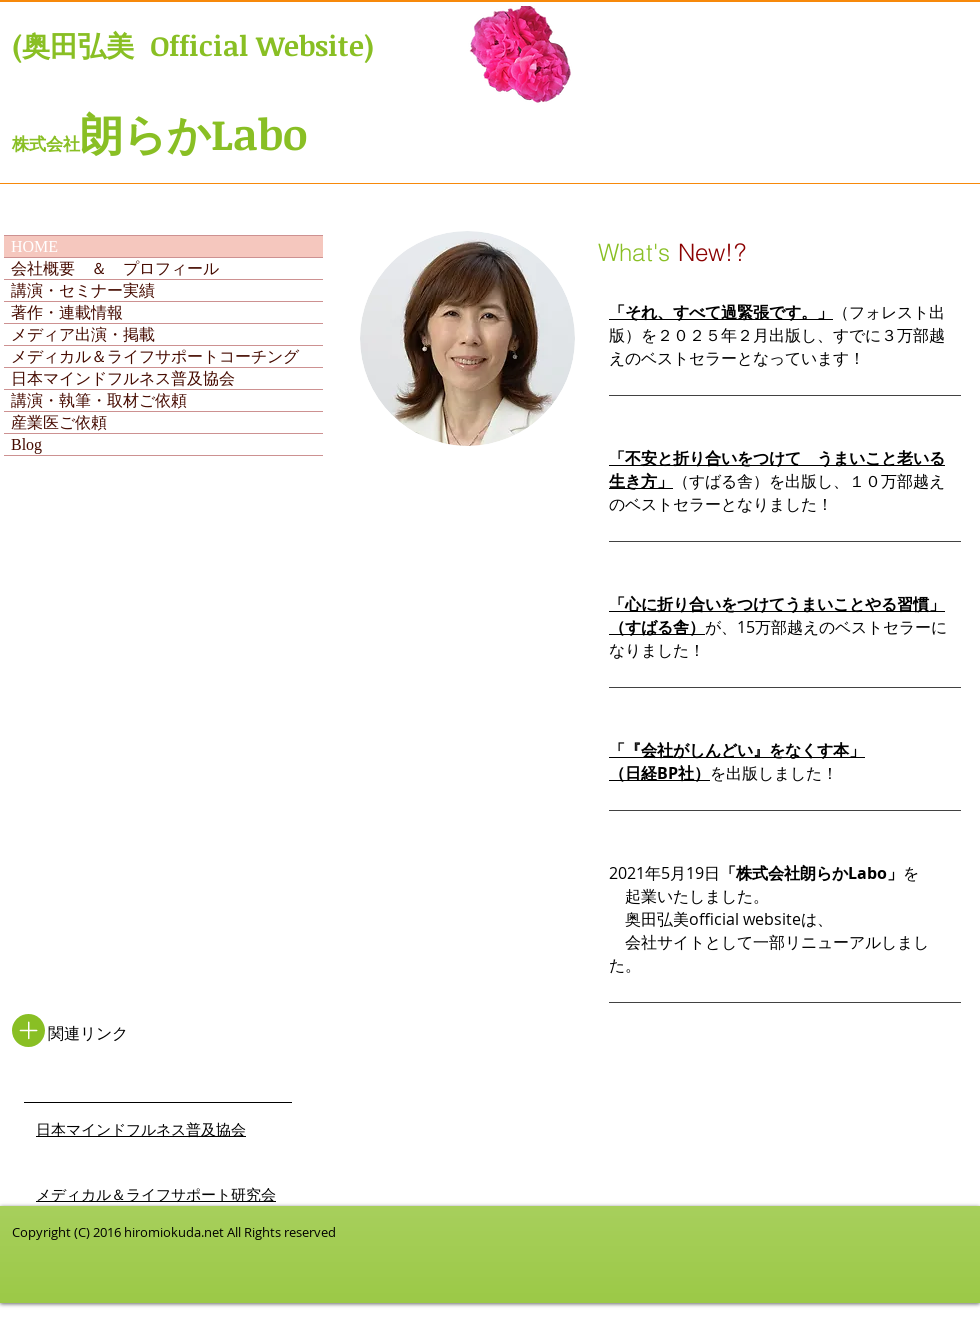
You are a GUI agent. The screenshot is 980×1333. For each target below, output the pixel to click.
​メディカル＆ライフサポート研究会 (156, 1195)
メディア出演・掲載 (83, 334)
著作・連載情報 (67, 312)
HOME (34, 246)
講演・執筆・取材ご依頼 (99, 400)
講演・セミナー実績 (83, 290)
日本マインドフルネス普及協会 (123, 378)
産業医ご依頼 (59, 422)
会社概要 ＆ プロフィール (115, 268)
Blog (26, 444)
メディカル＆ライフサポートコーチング (155, 356)
